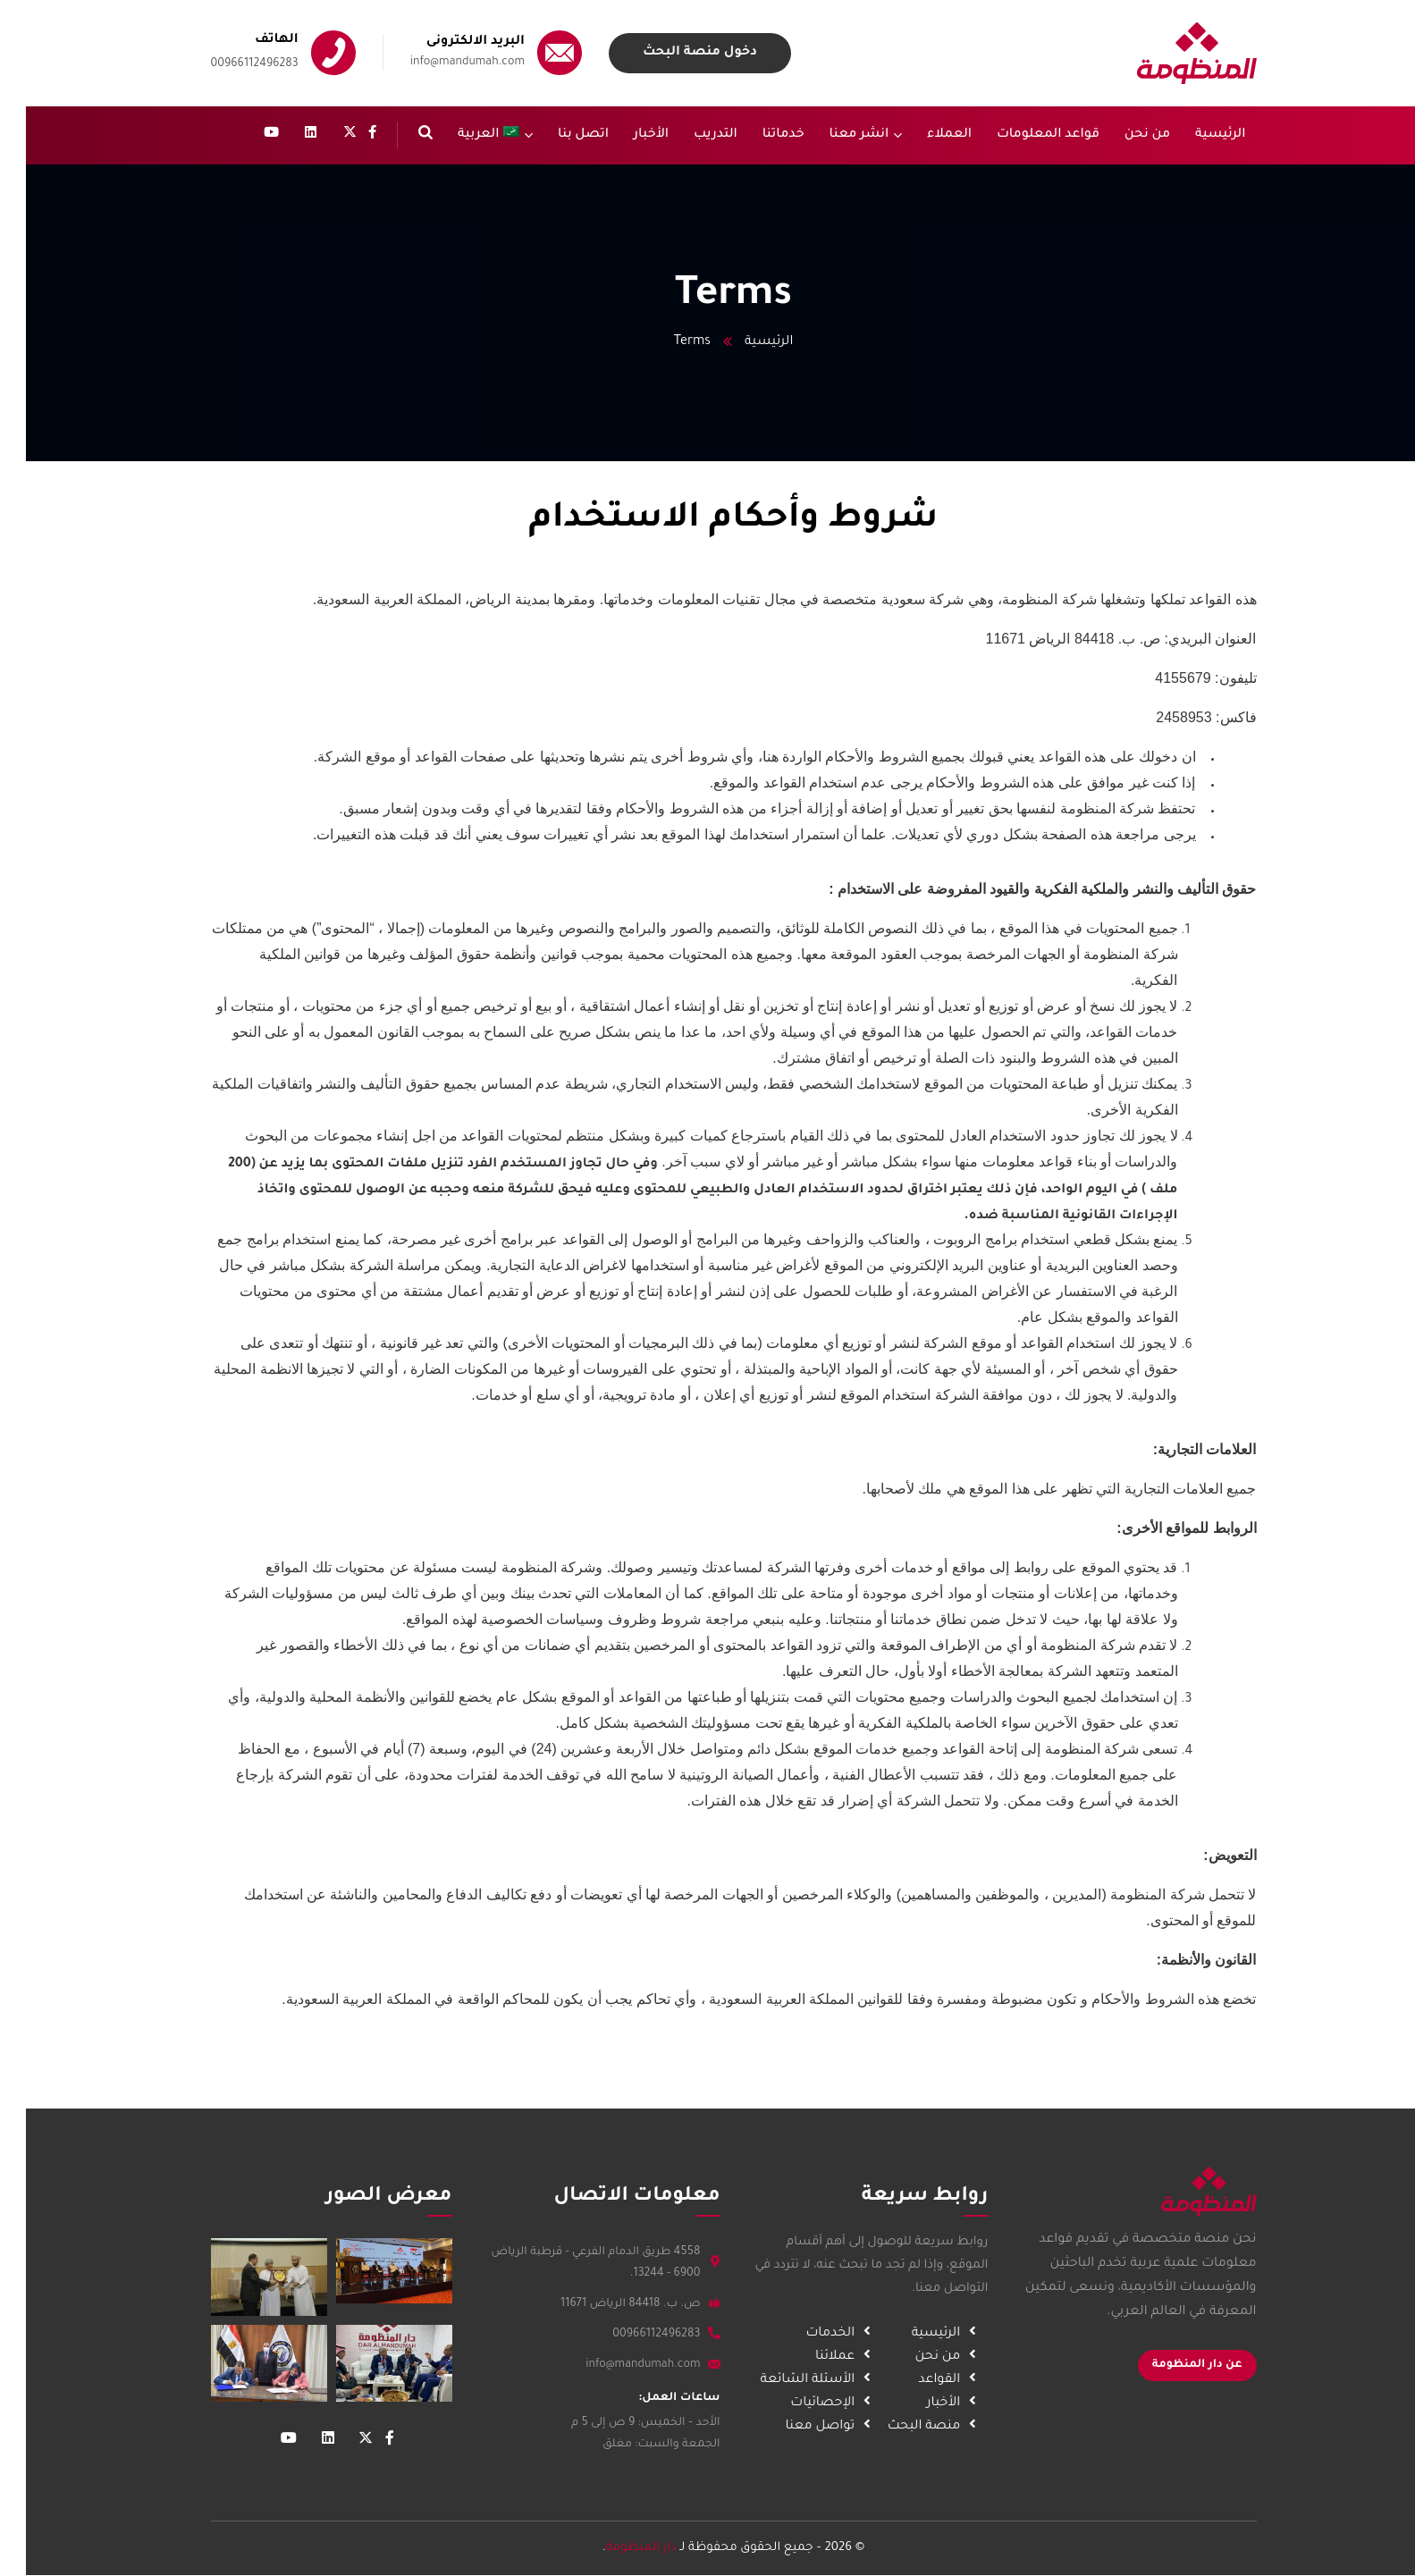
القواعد (938, 2380)
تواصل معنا (819, 2427)
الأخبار (941, 2403)
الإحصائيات (821, 2403)
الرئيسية (743, 342)
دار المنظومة (615, 2548)
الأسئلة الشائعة (806, 2380)
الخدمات (829, 2334)
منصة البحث (922, 2427)
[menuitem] (469, 135)
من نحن (936, 2357)
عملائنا (834, 2357)
